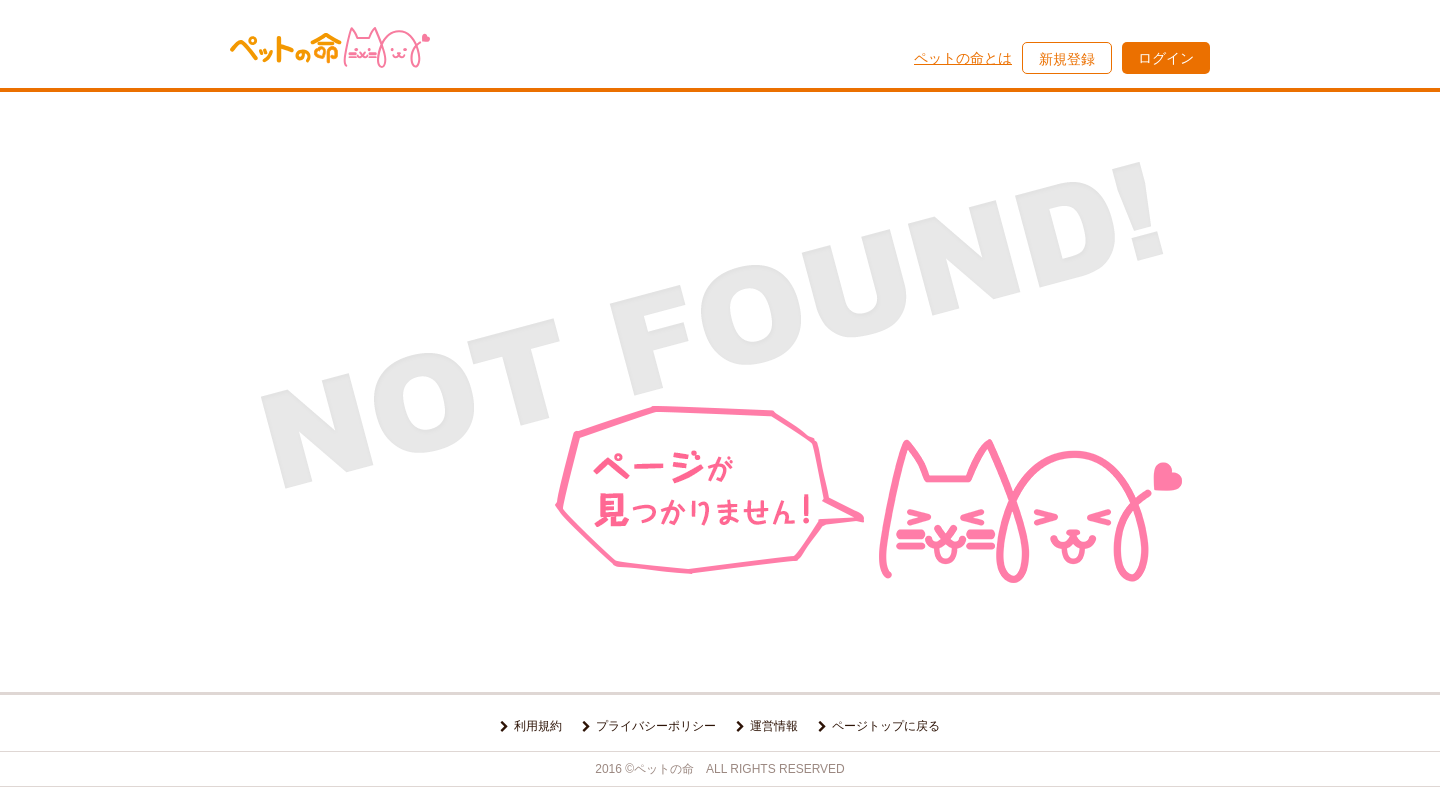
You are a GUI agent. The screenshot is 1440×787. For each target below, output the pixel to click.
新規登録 (1067, 59)
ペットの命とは (963, 58)
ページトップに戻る (886, 726)
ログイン (1166, 58)
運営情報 (774, 726)
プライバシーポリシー (656, 726)
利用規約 (538, 726)
